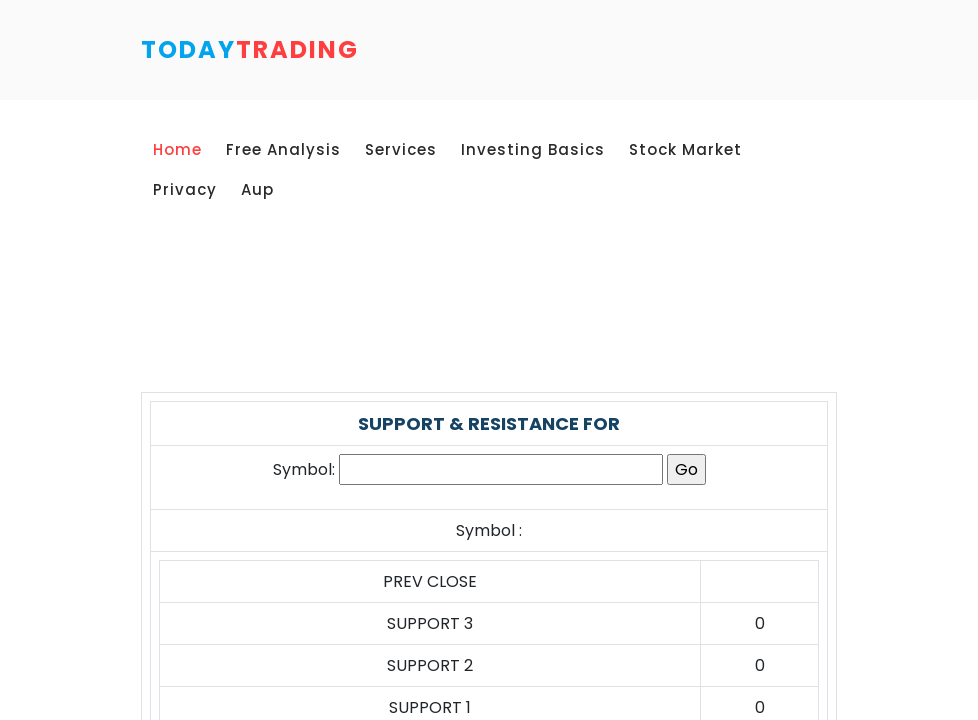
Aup (257, 189)
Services (401, 149)
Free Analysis (283, 149)
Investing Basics (533, 149)
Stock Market (685, 149)
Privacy (185, 189)
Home (177, 149)
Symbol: (304, 469)
